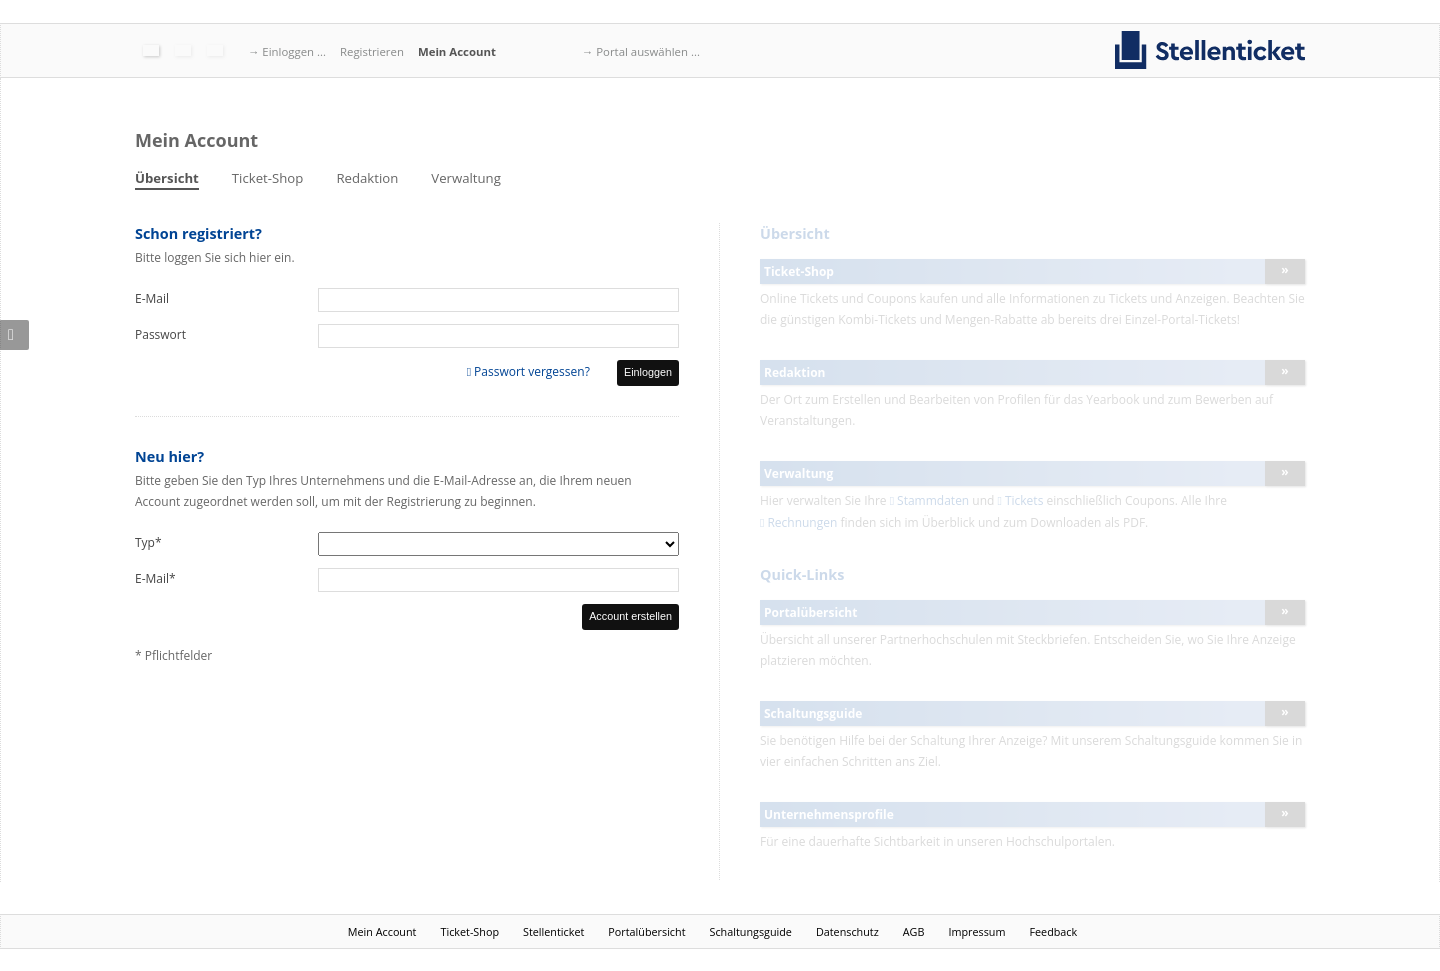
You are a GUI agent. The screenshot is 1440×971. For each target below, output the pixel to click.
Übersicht (167, 178)
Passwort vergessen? (532, 371)
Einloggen (648, 372)
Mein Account (457, 51)
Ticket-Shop (268, 178)
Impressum (976, 931)
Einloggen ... (294, 51)
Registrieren (372, 51)
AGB (914, 931)
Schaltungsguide (751, 931)
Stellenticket (553, 931)
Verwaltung (466, 178)
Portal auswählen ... (648, 51)
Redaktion (367, 178)
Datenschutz (847, 931)
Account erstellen (630, 616)
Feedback (1053, 931)
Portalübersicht (646, 931)
